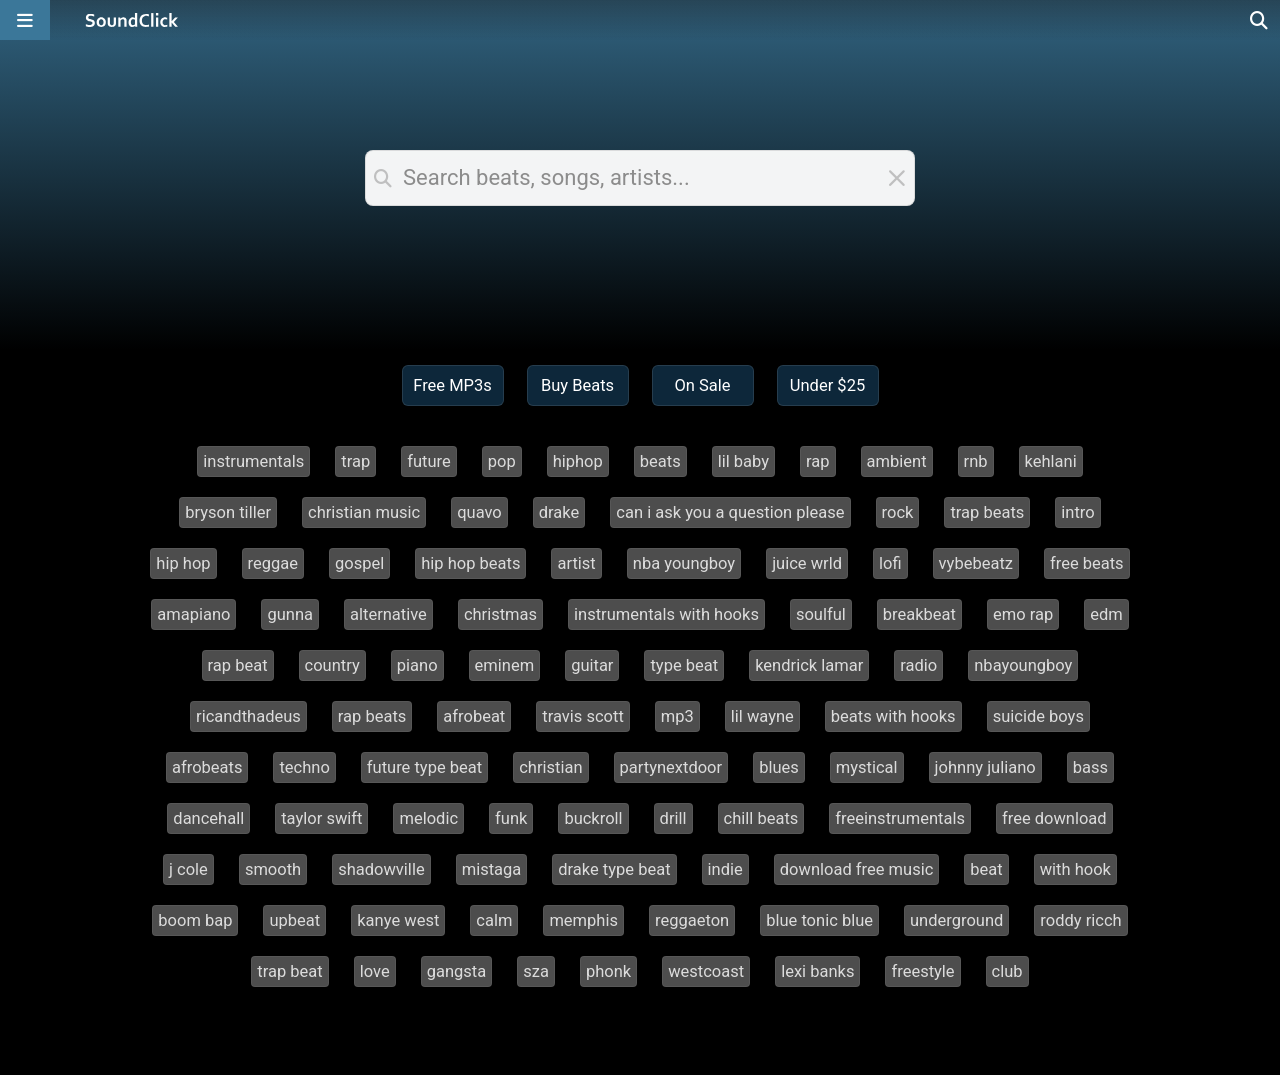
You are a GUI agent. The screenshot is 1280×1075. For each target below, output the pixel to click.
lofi (890, 563)
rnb (976, 461)
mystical (867, 767)
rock (898, 512)
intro (1077, 512)
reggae (273, 563)
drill (673, 818)
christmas (500, 614)
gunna (290, 614)
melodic (428, 818)
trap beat (289, 971)
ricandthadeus (248, 716)
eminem (505, 665)
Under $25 (827, 385)
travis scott (583, 716)
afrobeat (474, 716)
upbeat (294, 920)
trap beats (987, 512)
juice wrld (807, 563)
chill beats (761, 818)
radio (918, 665)
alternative (388, 614)
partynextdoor (671, 767)
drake (559, 512)
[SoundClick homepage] (132, 20)
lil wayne (762, 716)
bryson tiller (228, 512)
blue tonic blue (819, 920)
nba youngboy (684, 563)
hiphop (578, 461)
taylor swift (321, 818)
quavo (479, 512)
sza (536, 971)
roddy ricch (1080, 920)
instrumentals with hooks (666, 614)
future (429, 461)
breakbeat (919, 614)
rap (818, 461)
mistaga (492, 869)
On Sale (702, 385)
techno (304, 767)
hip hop (183, 563)
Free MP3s (452, 385)
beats (660, 461)
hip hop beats (470, 563)
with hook (1075, 869)
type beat (684, 665)
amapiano (193, 614)
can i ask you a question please (730, 512)
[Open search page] (1260, 20)
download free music (857, 869)
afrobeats (207, 767)
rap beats (372, 716)
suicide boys (1038, 716)
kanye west (398, 920)
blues (779, 767)
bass (1090, 767)
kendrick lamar (809, 665)
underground (956, 920)
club (1007, 971)
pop (502, 461)
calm (494, 920)
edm (1106, 614)
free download (1054, 818)
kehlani (1051, 461)
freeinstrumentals (900, 818)
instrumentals (253, 461)
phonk (608, 971)
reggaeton (692, 920)
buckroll (593, 818)
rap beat (238, 665)
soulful (821, 614)
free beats (1087, 563)
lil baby (743, 461)
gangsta (457, 971)
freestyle (922, 971)
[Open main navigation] (25, 20)
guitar (592, 665)
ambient (897, 461)
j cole (188, 869)
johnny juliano (985, 767)
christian (550, 767)
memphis (583, 920)
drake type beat (614, 869)
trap (355, 461)
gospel (359, 563)
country (332, 665)
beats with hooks (893, 716)
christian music (364, 512)
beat (986, 869)
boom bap (195, 920)
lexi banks (817, 971)
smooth (273, 869)
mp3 (677, 716)
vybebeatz (976, 563)
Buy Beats (577, 385)
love (375, 971)
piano (417, 665)
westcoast (706, 971)
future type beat (424, 767)
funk (511, 818)
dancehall (208, 818)
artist (576, 563)
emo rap (1023, 614)
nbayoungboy (1023, 665)
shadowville (381, 869)
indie (725, 869)
